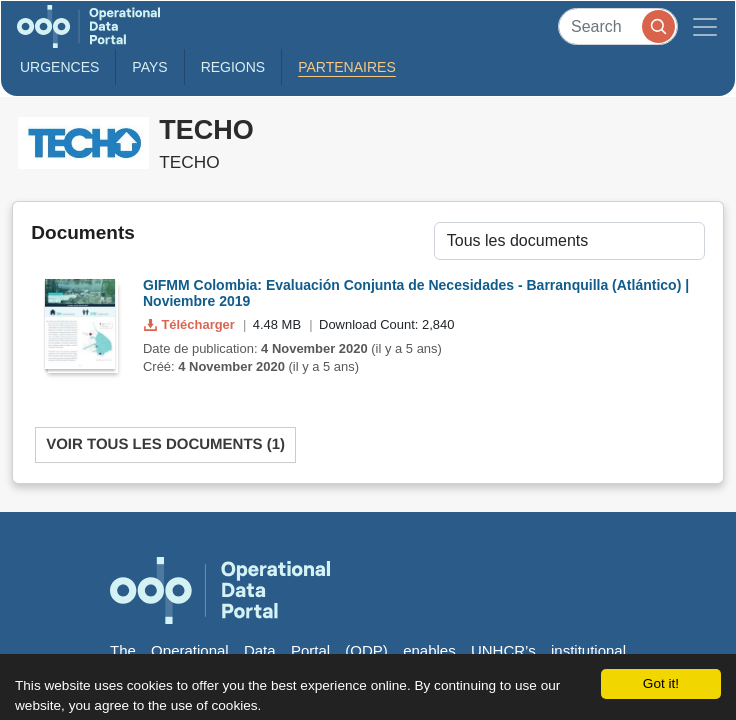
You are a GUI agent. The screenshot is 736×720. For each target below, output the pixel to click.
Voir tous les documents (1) (165, 444)
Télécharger (191, 324)
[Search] (618, 26)
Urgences (59, 67)
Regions (233, 67)
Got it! (661, 683)
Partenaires (347, 67)
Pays (149, 67)
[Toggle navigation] (705, 26)
